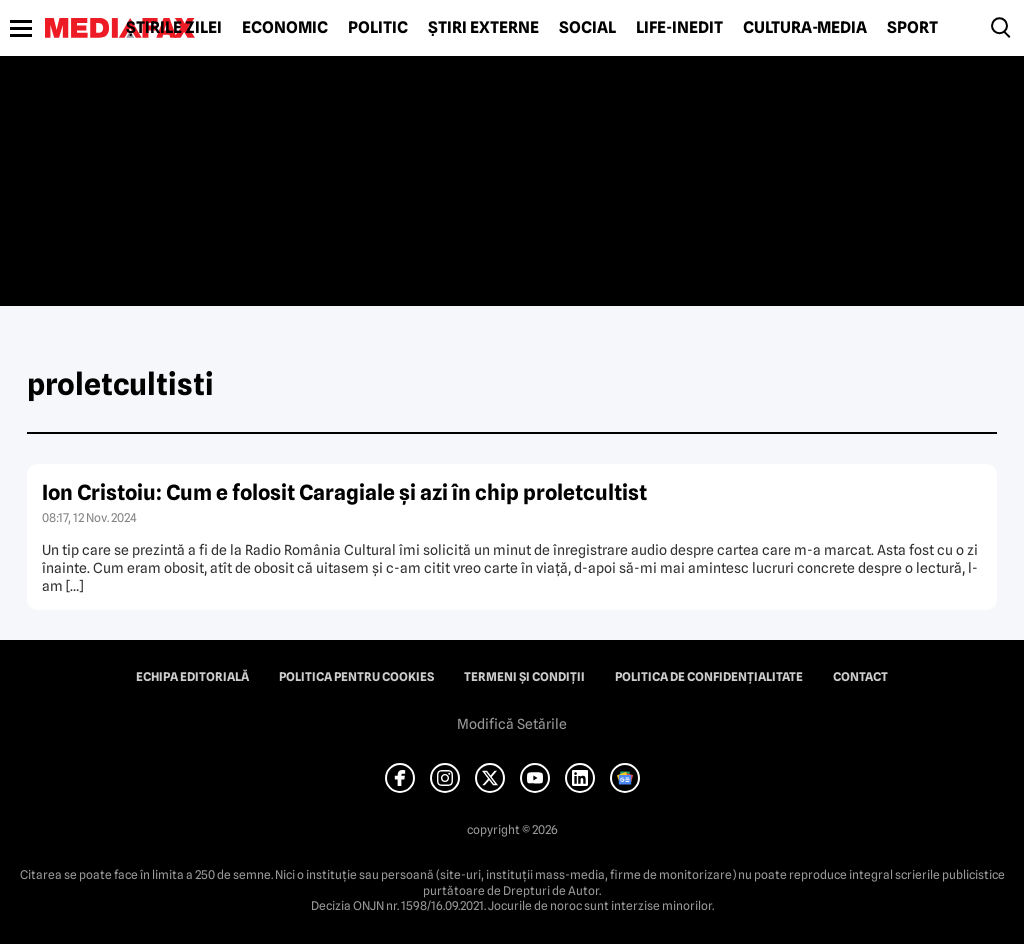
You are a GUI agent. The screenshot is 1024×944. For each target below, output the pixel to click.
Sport (912, 28)
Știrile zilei (174, 28)
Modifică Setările (512, 724)
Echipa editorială (192, 677)
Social (587, 28)
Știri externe (483, 28)
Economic (285, 28)
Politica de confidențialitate (709, 677)
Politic (378, 28)
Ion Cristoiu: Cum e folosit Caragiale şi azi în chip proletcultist (344, 492)
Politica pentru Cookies (356, 677)
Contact (860, 677)
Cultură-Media (805, 28)
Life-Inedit (679, 28)
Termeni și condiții (524, 677)
